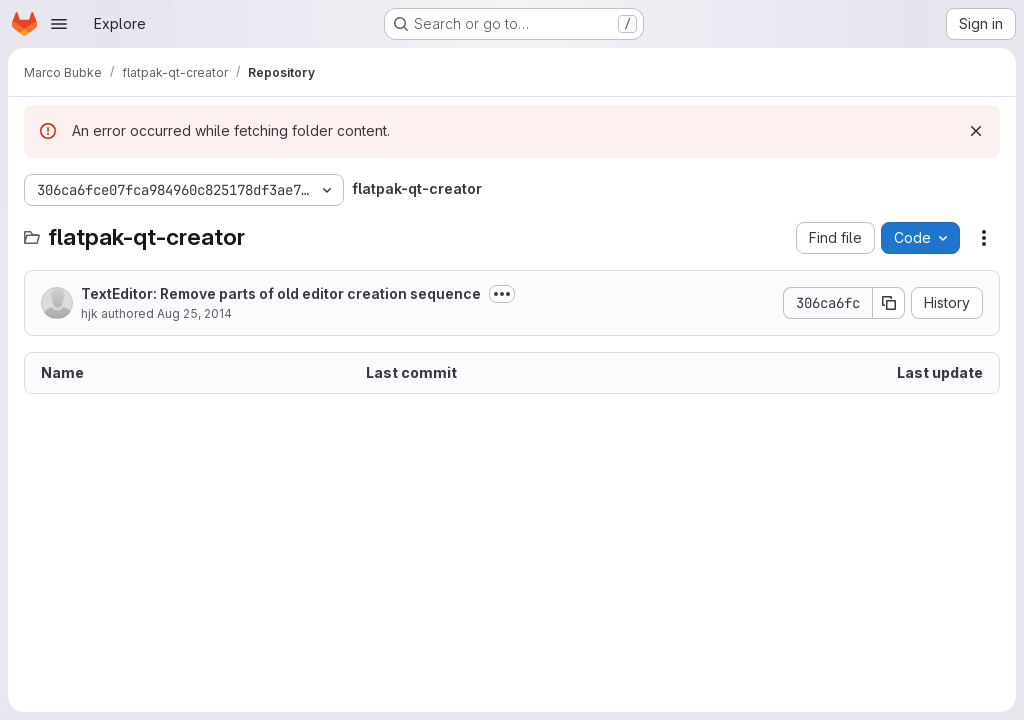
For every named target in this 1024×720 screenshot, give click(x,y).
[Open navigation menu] (59, 24)
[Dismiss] (976, 131)
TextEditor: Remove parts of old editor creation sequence (281, 293)
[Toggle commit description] (502, 294)
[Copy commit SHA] (889, 303)
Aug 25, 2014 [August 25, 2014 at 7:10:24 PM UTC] (194, 313)
